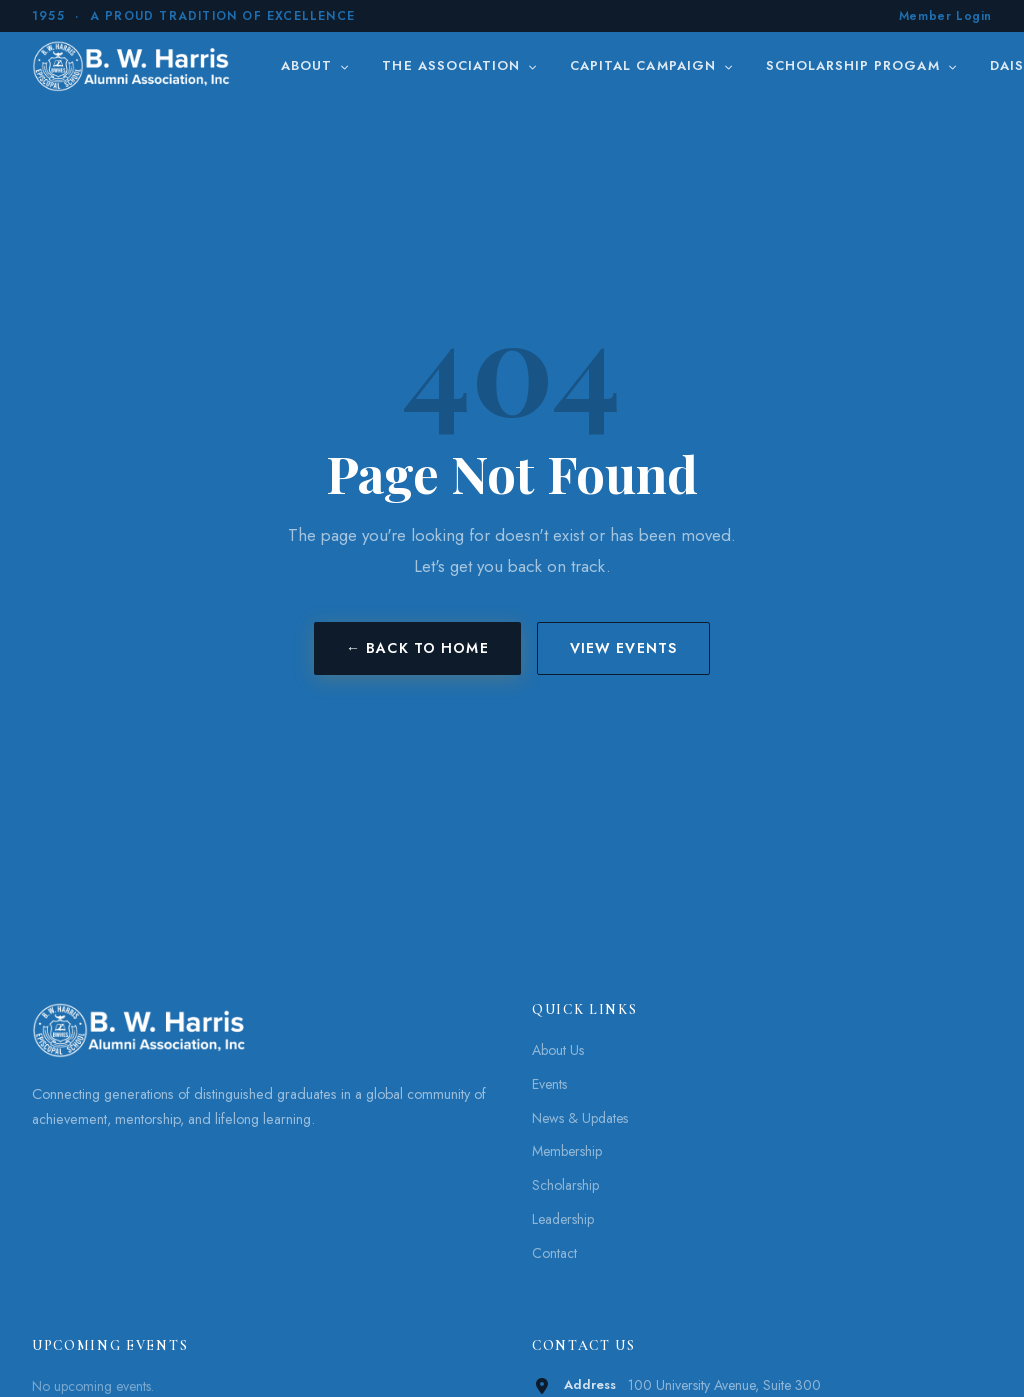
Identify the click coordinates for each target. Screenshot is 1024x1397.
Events (549, 1084)
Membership (567, 1151)
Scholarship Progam (862, 65)
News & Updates (580, 1118)
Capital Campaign (652, 65)
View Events (623, 648)
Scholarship (565, 1185)
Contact (554, 1253)
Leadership (563, 1219)
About (315, 65)
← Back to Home (417, 648)
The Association (460, 65)
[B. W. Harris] (133, 66)
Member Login (945, 16)
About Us (558, 1050)
